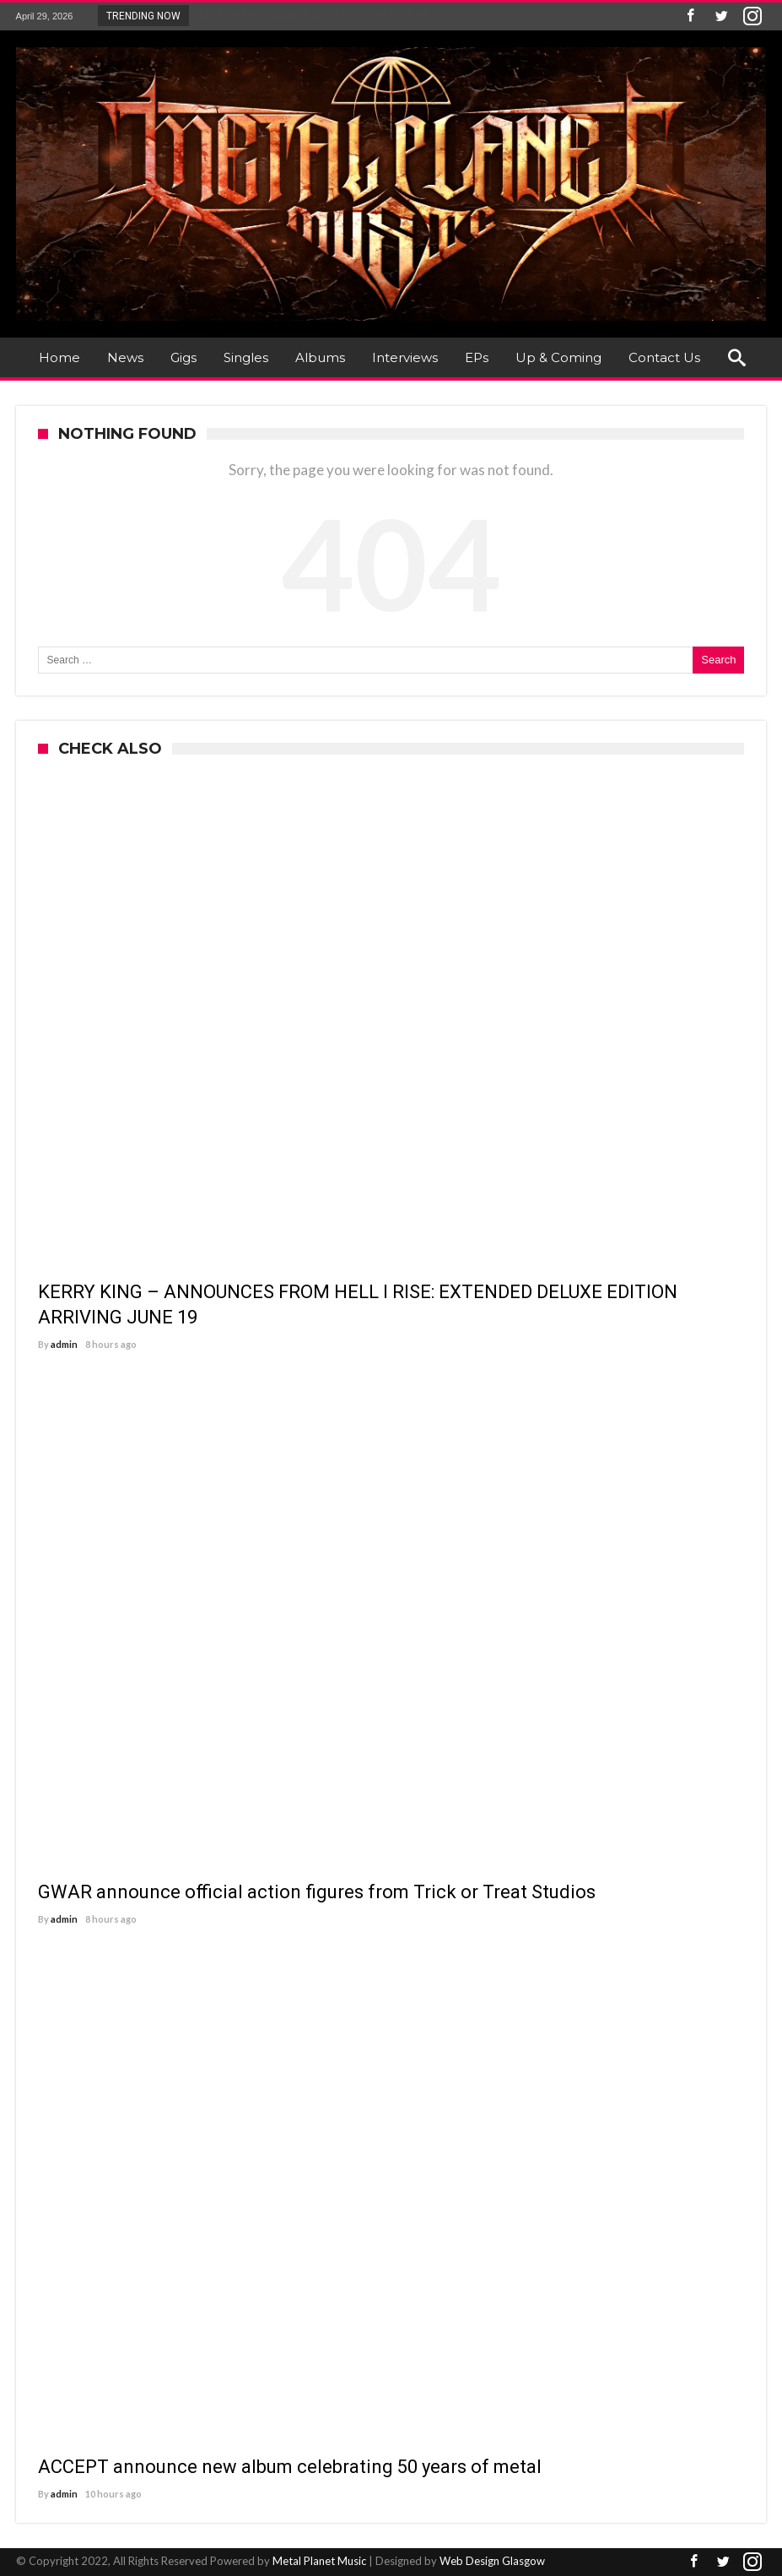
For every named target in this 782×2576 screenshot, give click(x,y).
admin (64, 1344)
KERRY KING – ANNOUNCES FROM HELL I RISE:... (315, 15)
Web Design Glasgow (492, 2561)
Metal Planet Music (319, 2561)
